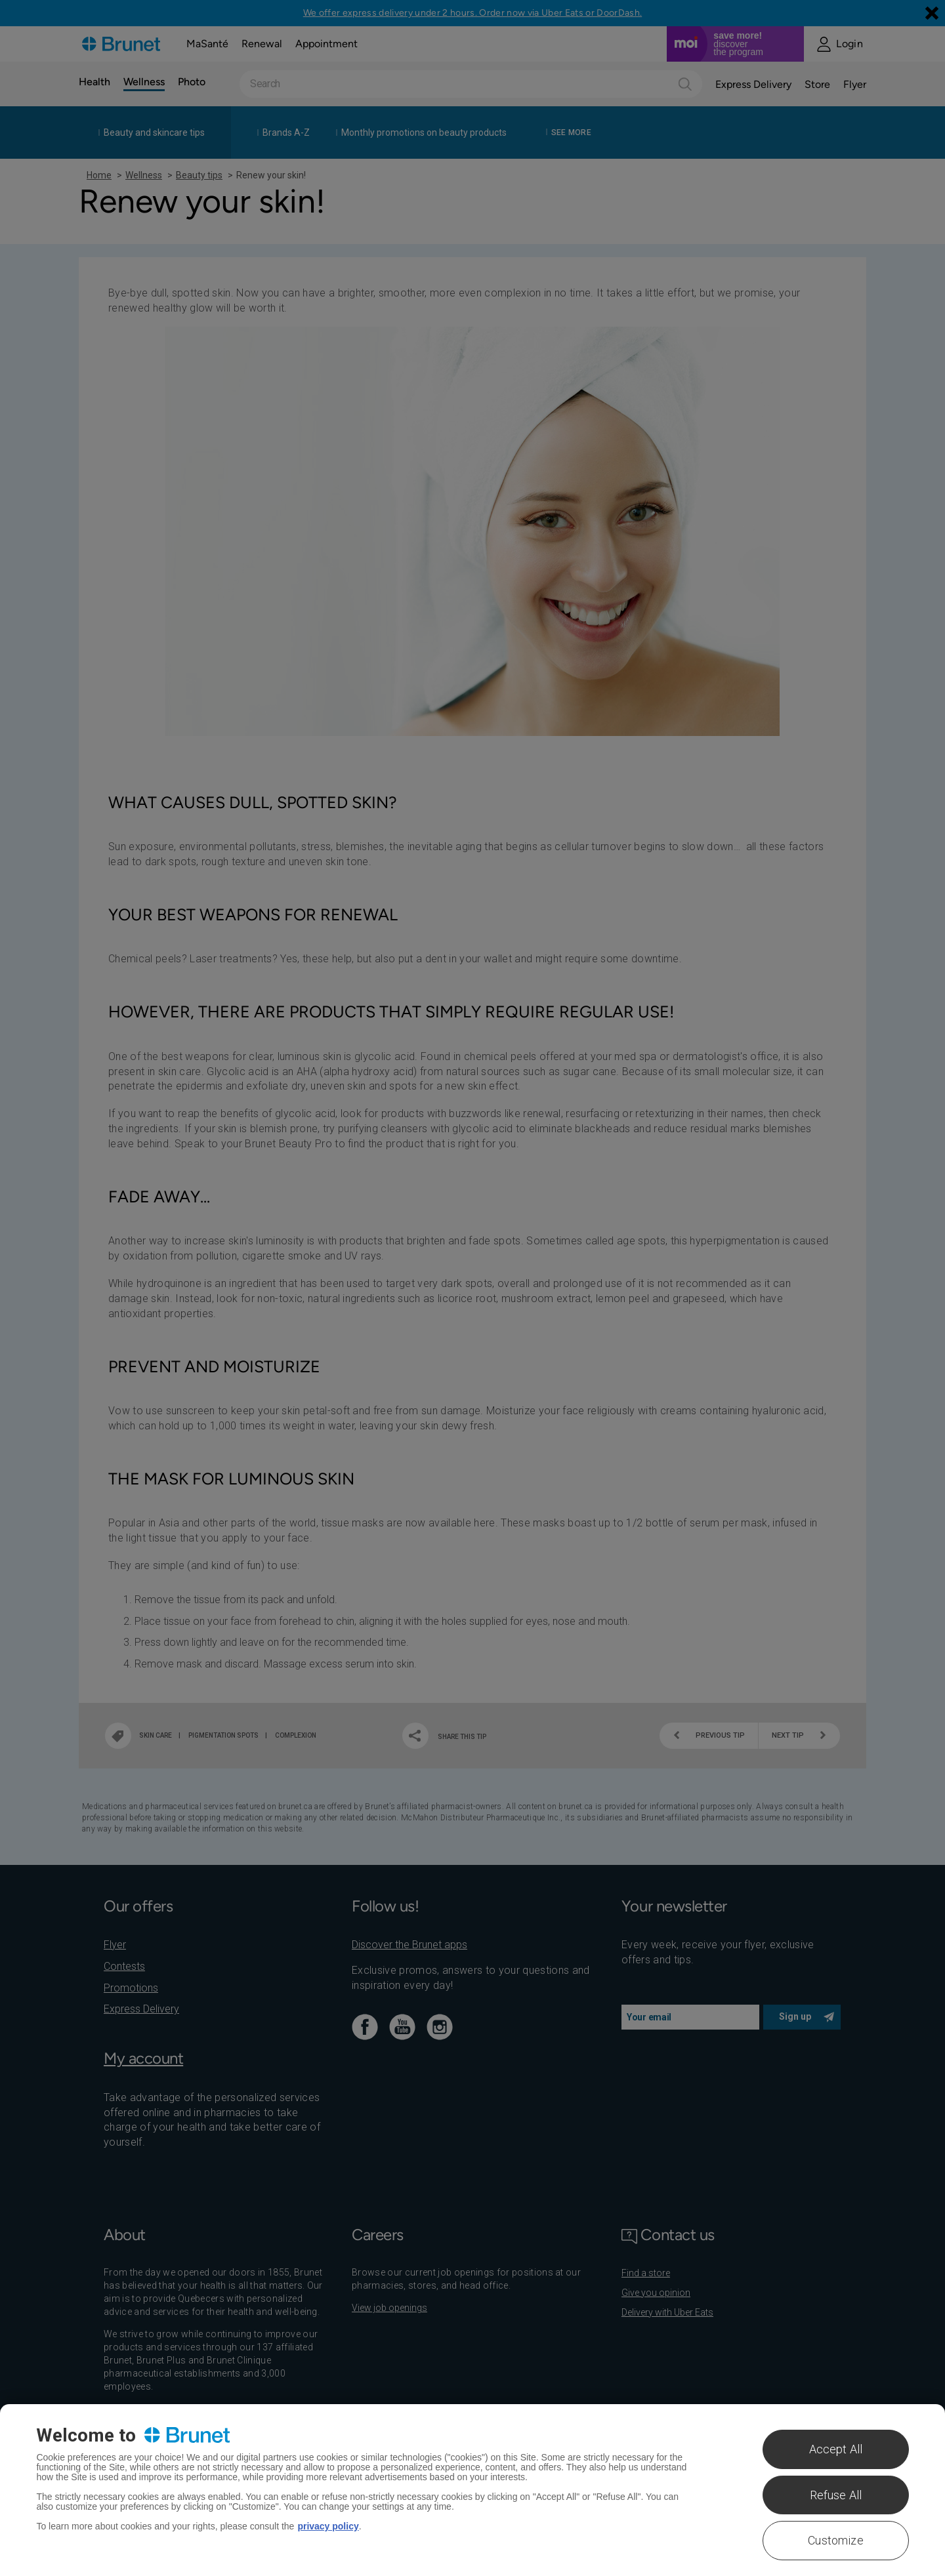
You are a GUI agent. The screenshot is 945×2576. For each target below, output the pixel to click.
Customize (836, 2540)
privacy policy (327, 2526)
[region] (472, 2490)
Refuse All (836, 2495)
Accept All (836, 2449)
